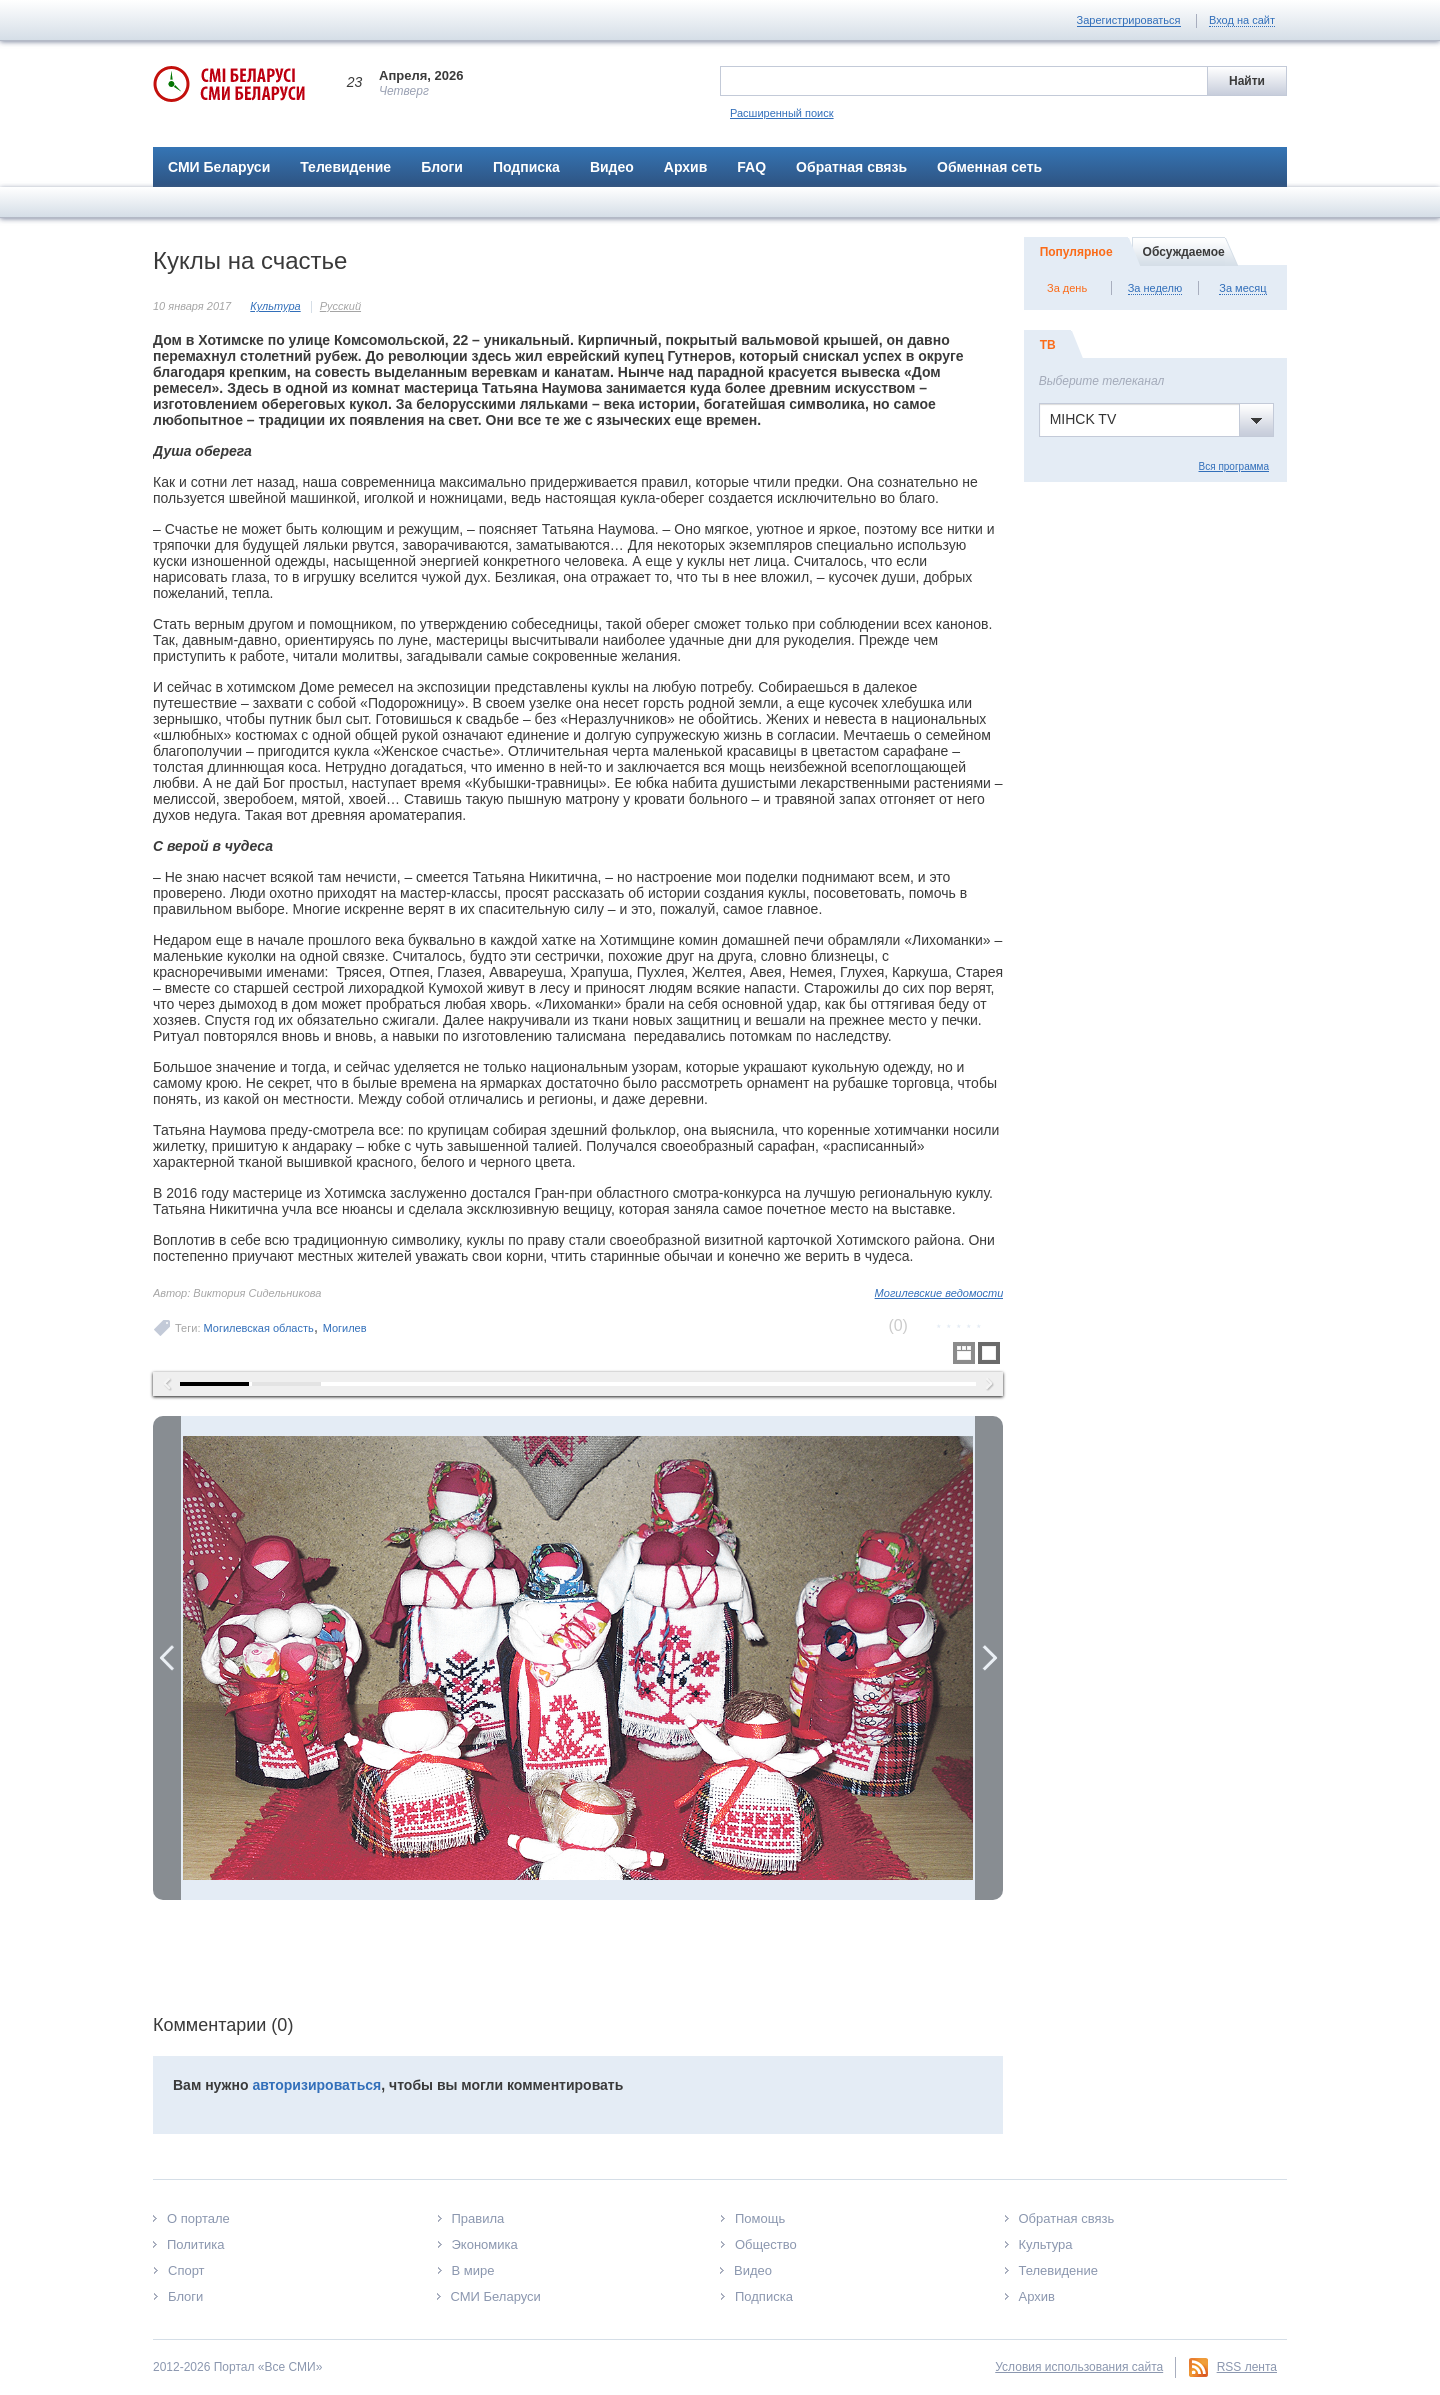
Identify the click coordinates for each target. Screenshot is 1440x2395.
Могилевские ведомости (939, 1293)
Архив (685, 167)
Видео (612, 167)
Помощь (760, 2218)
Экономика (485, 2244)
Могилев (345, 1328)
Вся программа (1234, 466)
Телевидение (345, 167)
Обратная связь (851, 167)
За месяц (1242, 288)
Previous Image (167, 1658)
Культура (275, 306)
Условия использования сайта (1079, 2367)
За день (1067, 288)
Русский (340, 306)
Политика (196, 2244)
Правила (478, 2218)
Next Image (989, 1658)
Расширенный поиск (782, 113)
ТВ (1048, 345)
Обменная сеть (989, 167)
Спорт (186, 2270)
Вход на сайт (1242, 20)
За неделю (1155, 288)
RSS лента (1247, 2367)
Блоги (442, 167)
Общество (766, 2244)
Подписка (526, 167)
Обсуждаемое (1184, 252)
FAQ (751, 167)
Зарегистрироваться (1129, 20)
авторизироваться (316, 2085)
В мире (473, 2270)
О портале (198, 2218)
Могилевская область (259, 1328)
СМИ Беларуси (219, 167)
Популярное (1076, 252)
